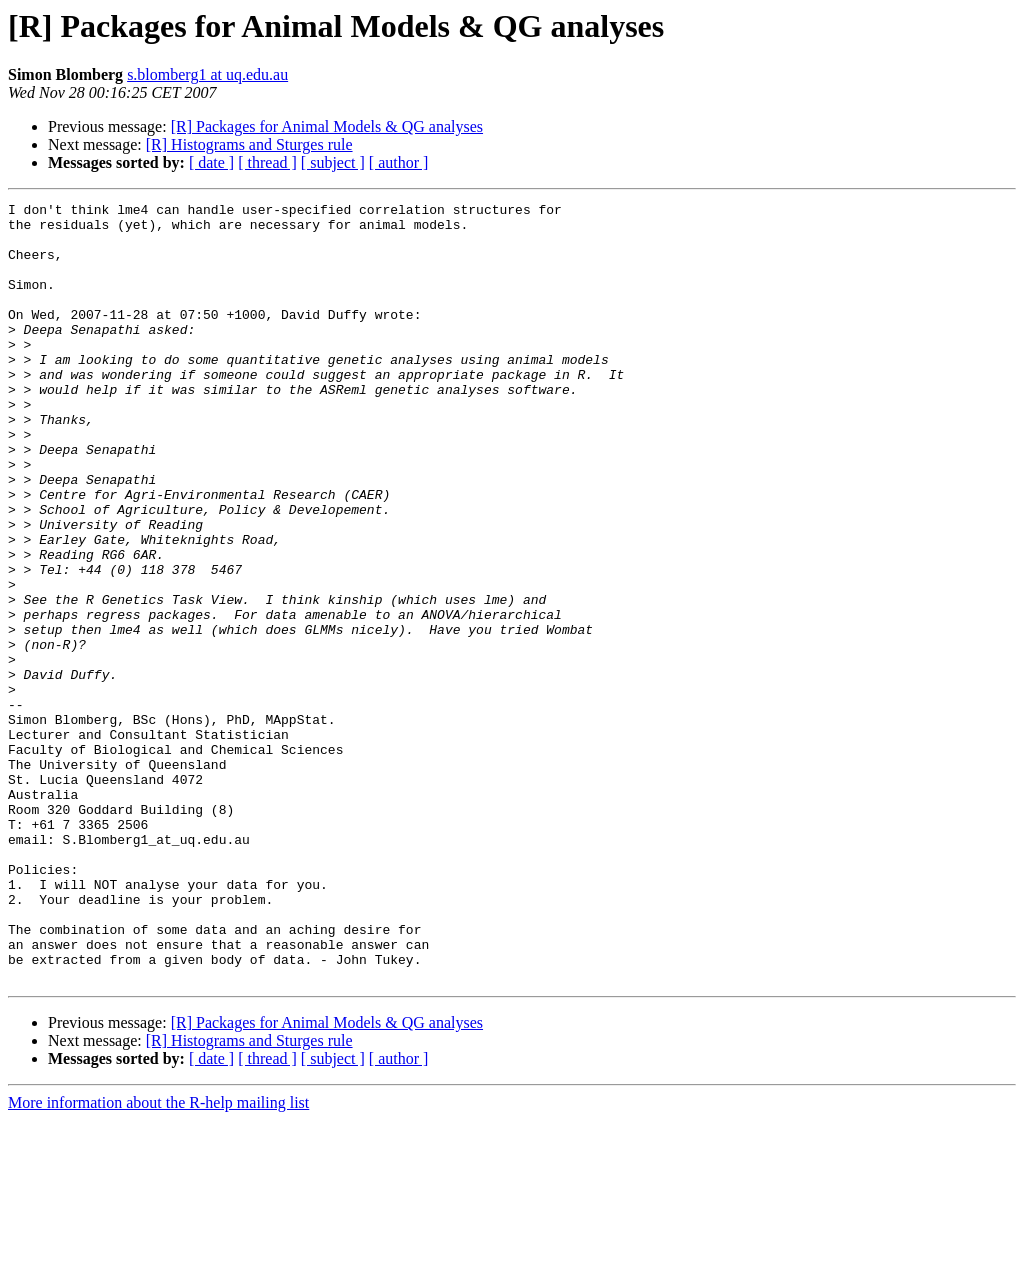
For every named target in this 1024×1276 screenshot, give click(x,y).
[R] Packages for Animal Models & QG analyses (327, 126)
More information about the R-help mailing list (158, 1258)
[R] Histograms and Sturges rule (249, 144)
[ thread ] (267, 162)
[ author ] (399, 162)
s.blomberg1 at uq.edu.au (207, 74)
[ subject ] (333, 162)
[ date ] (211, 162)
